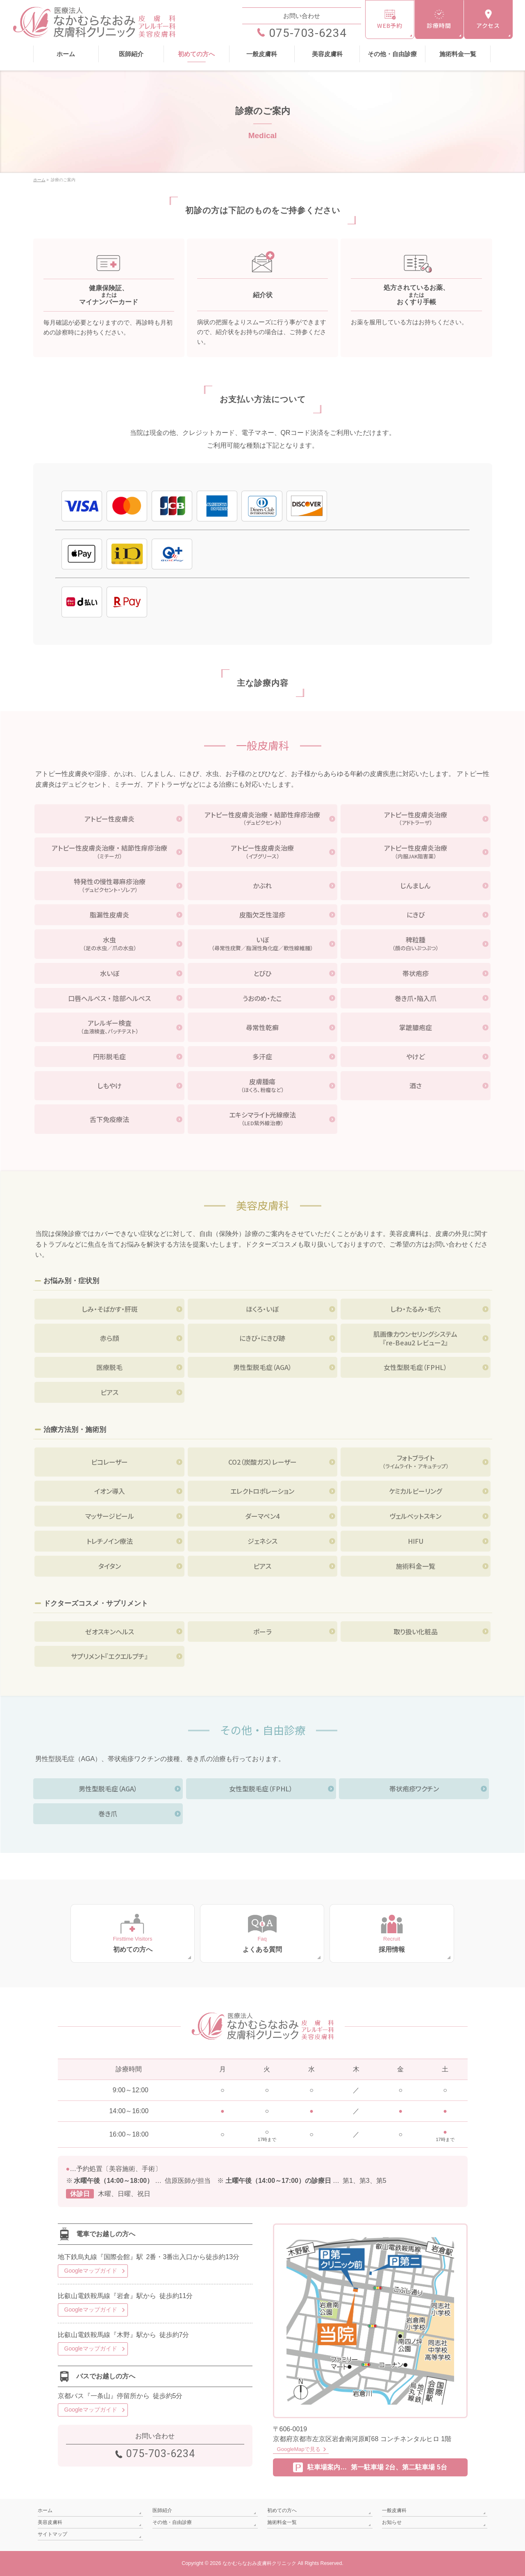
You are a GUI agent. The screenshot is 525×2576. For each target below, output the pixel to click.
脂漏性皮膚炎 (109, 914)
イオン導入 (109, 1491)
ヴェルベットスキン (415, 1516)
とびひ (262, 973)
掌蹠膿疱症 (415, 1027)
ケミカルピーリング (415, 1491)
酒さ (415, 1085)
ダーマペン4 (262, 1516)
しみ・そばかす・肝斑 (110, 1309)
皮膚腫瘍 (262, 1085)
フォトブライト (415, 1462)
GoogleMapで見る (298, 2449)
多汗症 (262, 1056)
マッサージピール (109, 1516)
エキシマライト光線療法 (262, 1119)
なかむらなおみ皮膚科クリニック (259, 2563)
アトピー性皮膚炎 (109, 819)
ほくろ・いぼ (262, 1309)
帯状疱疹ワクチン (414, 1788)
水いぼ (109, 973)
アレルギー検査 (109, 1027)
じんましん (415, 885)
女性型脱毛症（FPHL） (415, 1367)
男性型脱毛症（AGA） (262, 1367)
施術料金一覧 (415, 1566)
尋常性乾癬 (262, 1027)
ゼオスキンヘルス (109, 1631)
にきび (416, 914)
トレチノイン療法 (109, 1541)
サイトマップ (52, 2534)
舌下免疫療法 (109, 1119)
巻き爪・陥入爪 (415, 998)
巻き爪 (107, 1813)
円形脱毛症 (109, 1056)
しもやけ (109, 1085)
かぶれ (262, 885)
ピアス (109, 1392)
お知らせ (392, 2522)
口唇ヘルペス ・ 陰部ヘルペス (109, 998)
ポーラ (262, 1631)
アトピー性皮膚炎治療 (415, 819)
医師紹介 (162, 2510)
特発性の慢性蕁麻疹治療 (109, 885)
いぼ (262, 944)
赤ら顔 (109, 1338)
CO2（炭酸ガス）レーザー (262, 1462)
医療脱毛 (109, 1367)
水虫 (109, 944)
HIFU (415, 1541)
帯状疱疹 (415, 973)
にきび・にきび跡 (262, 1338)
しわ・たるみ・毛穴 (415, 1309)
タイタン (109, 1566)
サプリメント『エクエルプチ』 (109, 1656)
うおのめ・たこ (262, 998)
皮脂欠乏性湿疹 (262, 914)
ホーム (45, 2510)
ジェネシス (262, 1541)
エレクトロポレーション (262, 1491)
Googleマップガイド (90, 2270)
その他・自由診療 (172, 2522)
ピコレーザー (109, 1462)
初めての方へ (282, 2510)
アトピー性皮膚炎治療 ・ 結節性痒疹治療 (262, 819)
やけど (415, 1056)
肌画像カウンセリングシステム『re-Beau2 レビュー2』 (415, 1338)
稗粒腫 (415, 944)
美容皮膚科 (50, 2522)
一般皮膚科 (394, 2510)
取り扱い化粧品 (415, 1631)
